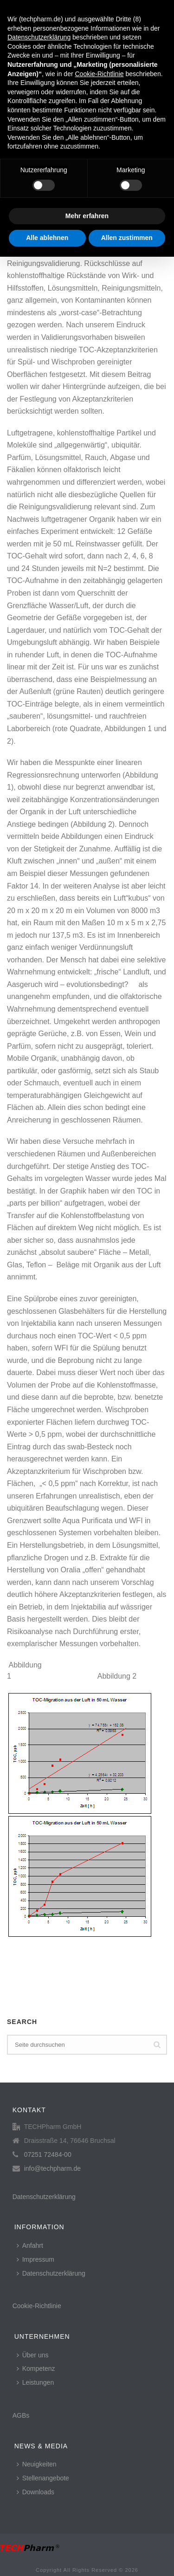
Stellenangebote (43, 2478)
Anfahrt (30, 2245)
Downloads (35, 2492)
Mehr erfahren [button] (87, 216)
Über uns (33, 2355)
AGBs (21, 2415)
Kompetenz (36, 2368)
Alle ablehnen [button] (47, 237)
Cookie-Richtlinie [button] (99, 74)
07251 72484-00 (47, 2154)
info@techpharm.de (52, 2168)
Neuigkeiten (37, 2464)
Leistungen (35, 2382)
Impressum (35, 2259)
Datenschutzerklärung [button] (39, 37)
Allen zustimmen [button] (127, 237)
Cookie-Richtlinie (37, 2306)
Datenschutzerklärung (44, 2196)
